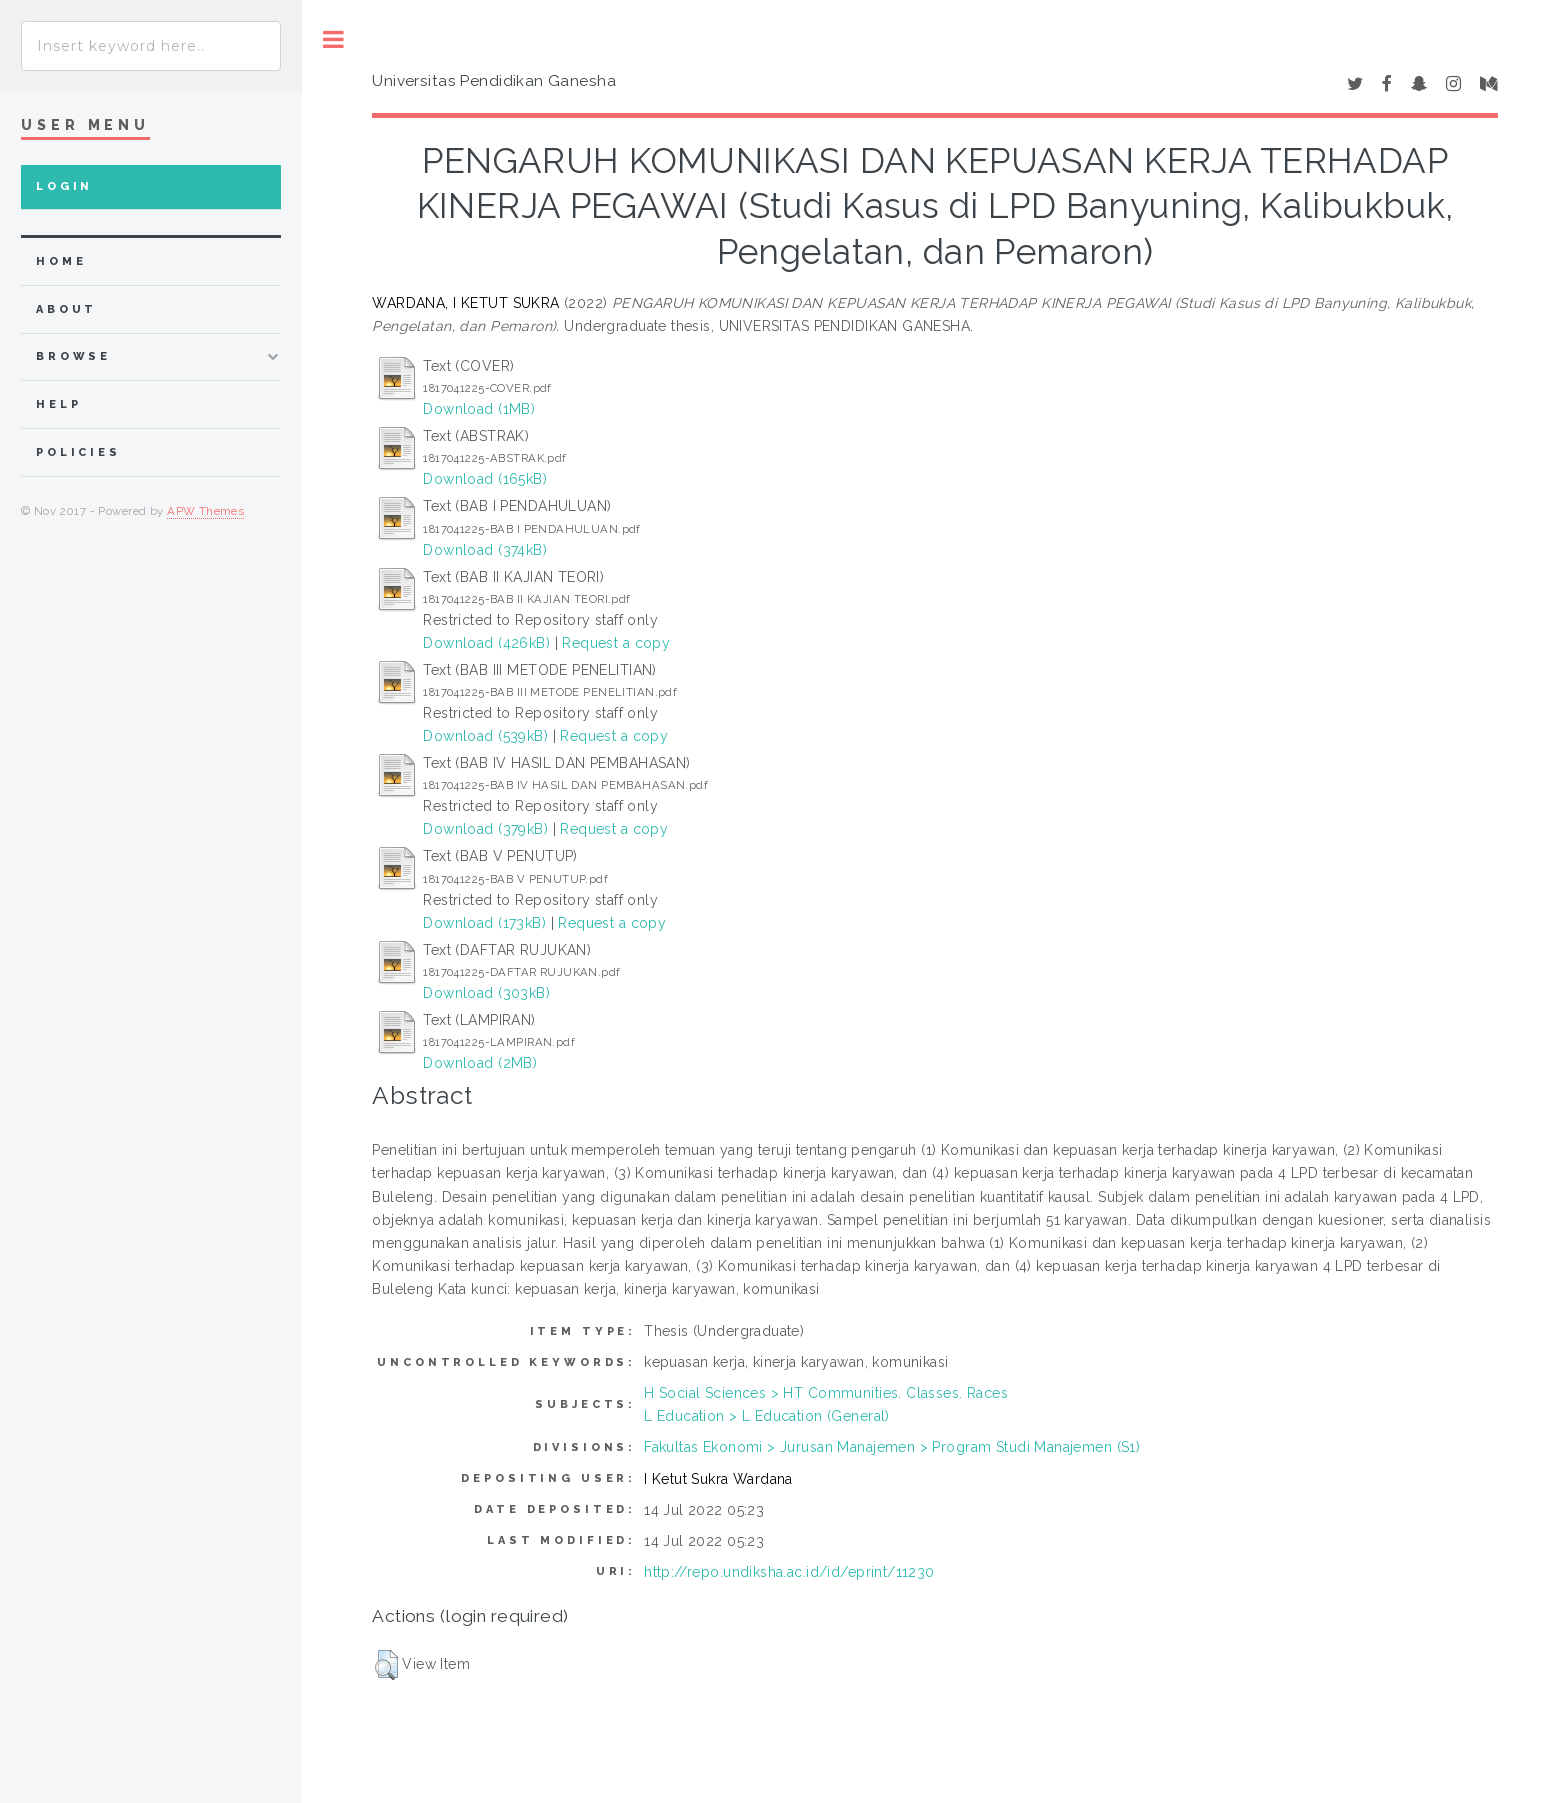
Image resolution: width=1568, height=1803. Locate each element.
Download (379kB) (485, 829)
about (66, 309)
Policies (78, 452)
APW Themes (205, 511)
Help (58, 404)
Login (64, 186)
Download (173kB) (484, 923)
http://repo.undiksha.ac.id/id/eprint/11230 (789, 1572)
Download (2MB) (480, 1063)
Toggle (333, 39)
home (61, 261)
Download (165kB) (485, 479)
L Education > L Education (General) (767, 1416)
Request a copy (616, 643)
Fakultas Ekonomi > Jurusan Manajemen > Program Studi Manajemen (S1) (892, 1447)
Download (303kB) (486, 993)
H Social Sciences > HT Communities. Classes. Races (826, 1393)
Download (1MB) (479, 409)
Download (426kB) (486, 643)
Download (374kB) (485, 550)
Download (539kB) (485, 736)
